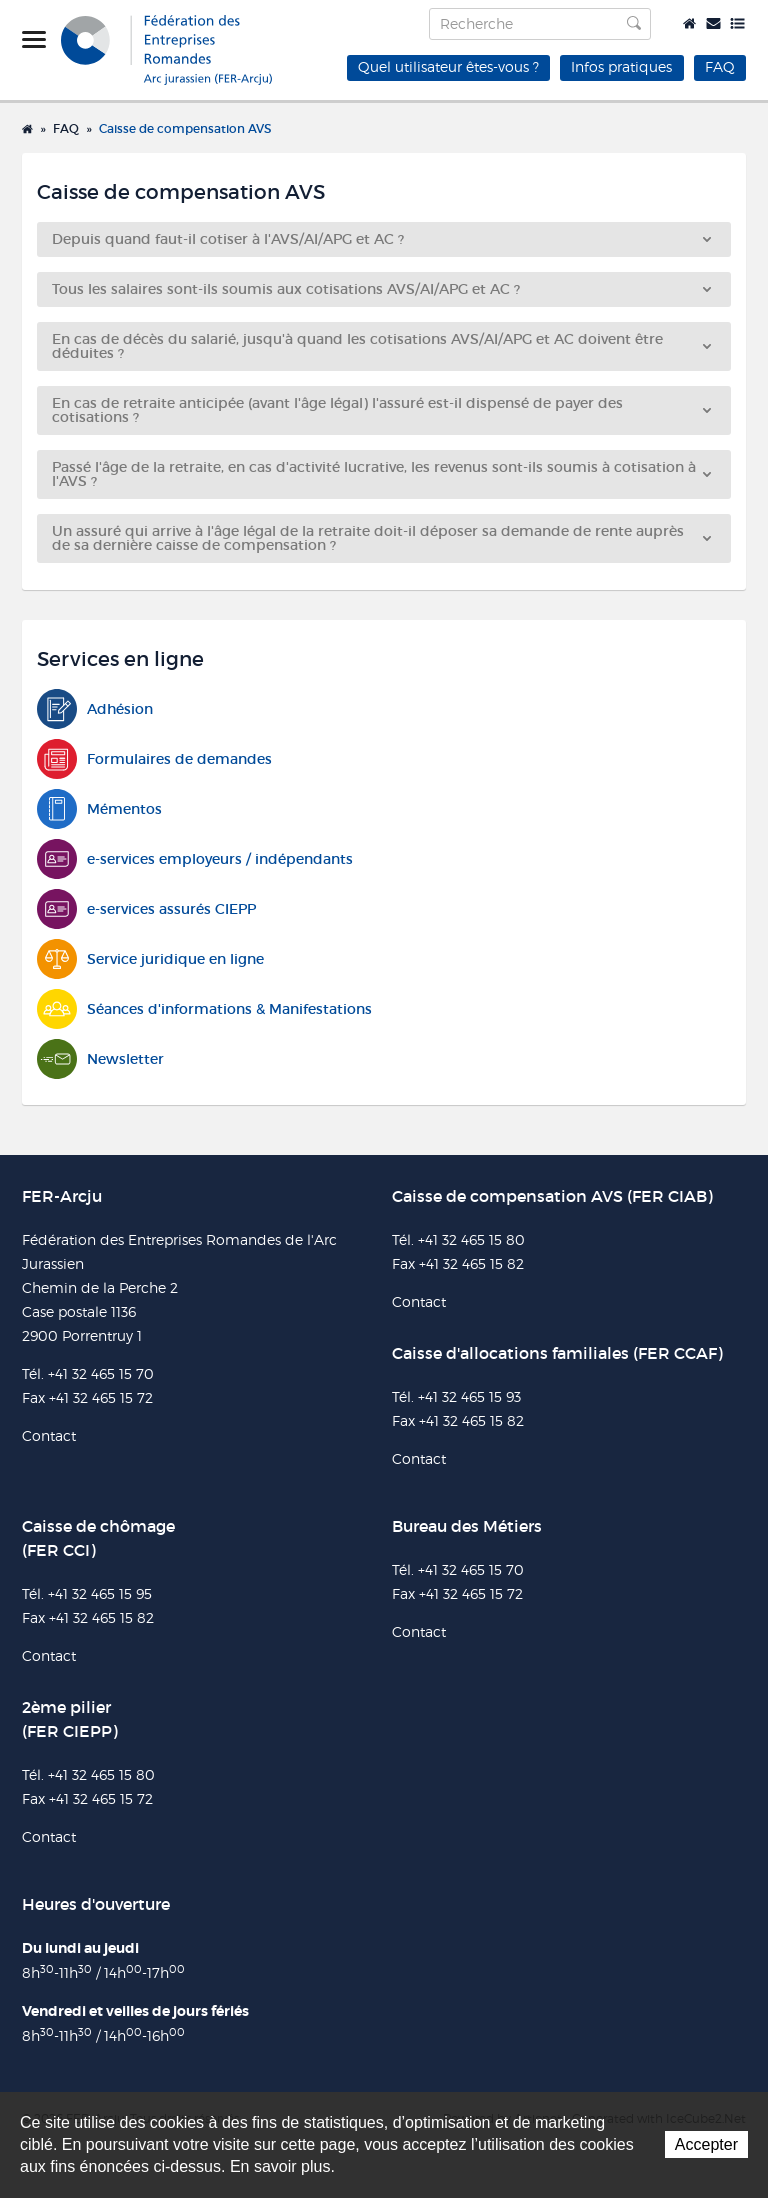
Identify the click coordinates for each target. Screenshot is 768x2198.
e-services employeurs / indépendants (195, 859)
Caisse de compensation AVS (185, 128)
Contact (713, 23)
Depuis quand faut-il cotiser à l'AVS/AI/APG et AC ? (381, 239)
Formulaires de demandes (154, 759)
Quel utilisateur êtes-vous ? (448, 66)
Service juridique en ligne (150, 959)
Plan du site (737, 23)
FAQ (720, 66)
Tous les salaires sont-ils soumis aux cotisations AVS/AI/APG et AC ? (381, 289)
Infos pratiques (621, 66)
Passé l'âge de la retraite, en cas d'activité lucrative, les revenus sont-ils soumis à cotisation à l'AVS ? (381, 474)
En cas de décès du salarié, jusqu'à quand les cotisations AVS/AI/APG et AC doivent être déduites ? (381, 346)
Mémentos (99, 809)
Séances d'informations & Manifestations (204, 1009)
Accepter (706, 2144)
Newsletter (100, 1059)
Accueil (689, 23)
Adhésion (95, 709)
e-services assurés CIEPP (146, 909)
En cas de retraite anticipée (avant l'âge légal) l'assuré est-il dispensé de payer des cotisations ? (381, 410)
